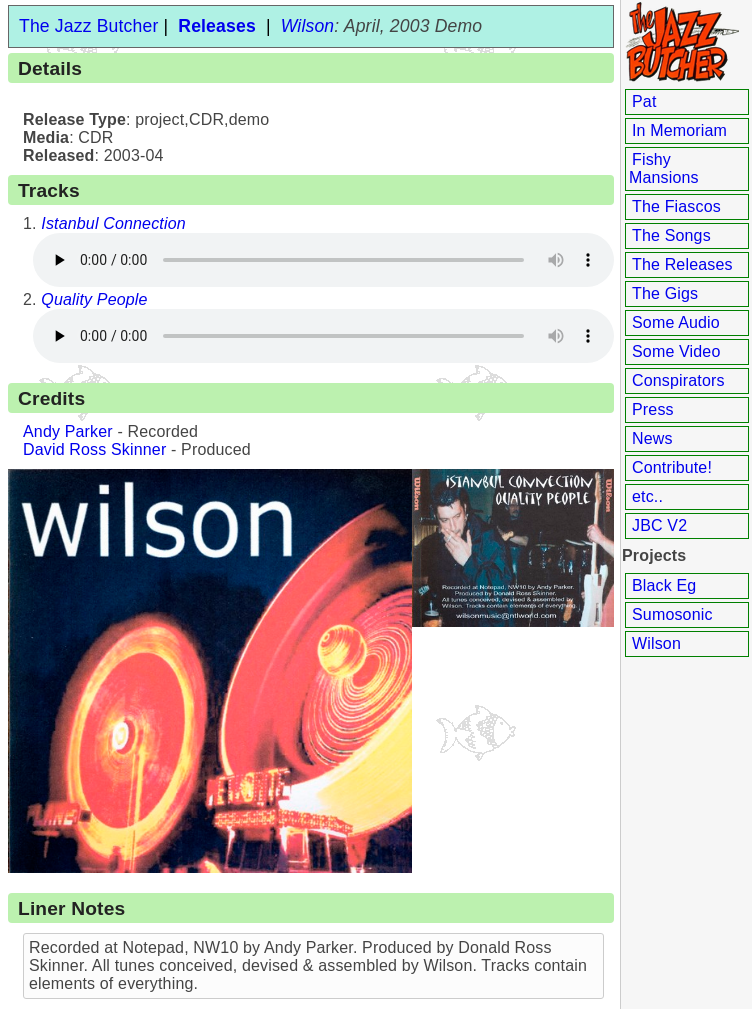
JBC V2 (659, 525)
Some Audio (676, 322)
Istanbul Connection (113, 223)
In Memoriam (679, 130)
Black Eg (664, 585)
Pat (644, 101)
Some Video (676, 351)
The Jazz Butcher (88, 26)
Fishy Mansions (664, 168)
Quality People (94, 299)
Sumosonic (672, 614)
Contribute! (672, 467)
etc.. (647, 496)
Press (653, 409)
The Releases (682, 264)
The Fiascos (676, 206)
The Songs (671, 235)
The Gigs (665, 293)
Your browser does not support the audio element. (318, 260)
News (652, 438)
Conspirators (678, 380)
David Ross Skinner (94, 449)
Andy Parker (68, 431)
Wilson (656, 643)
